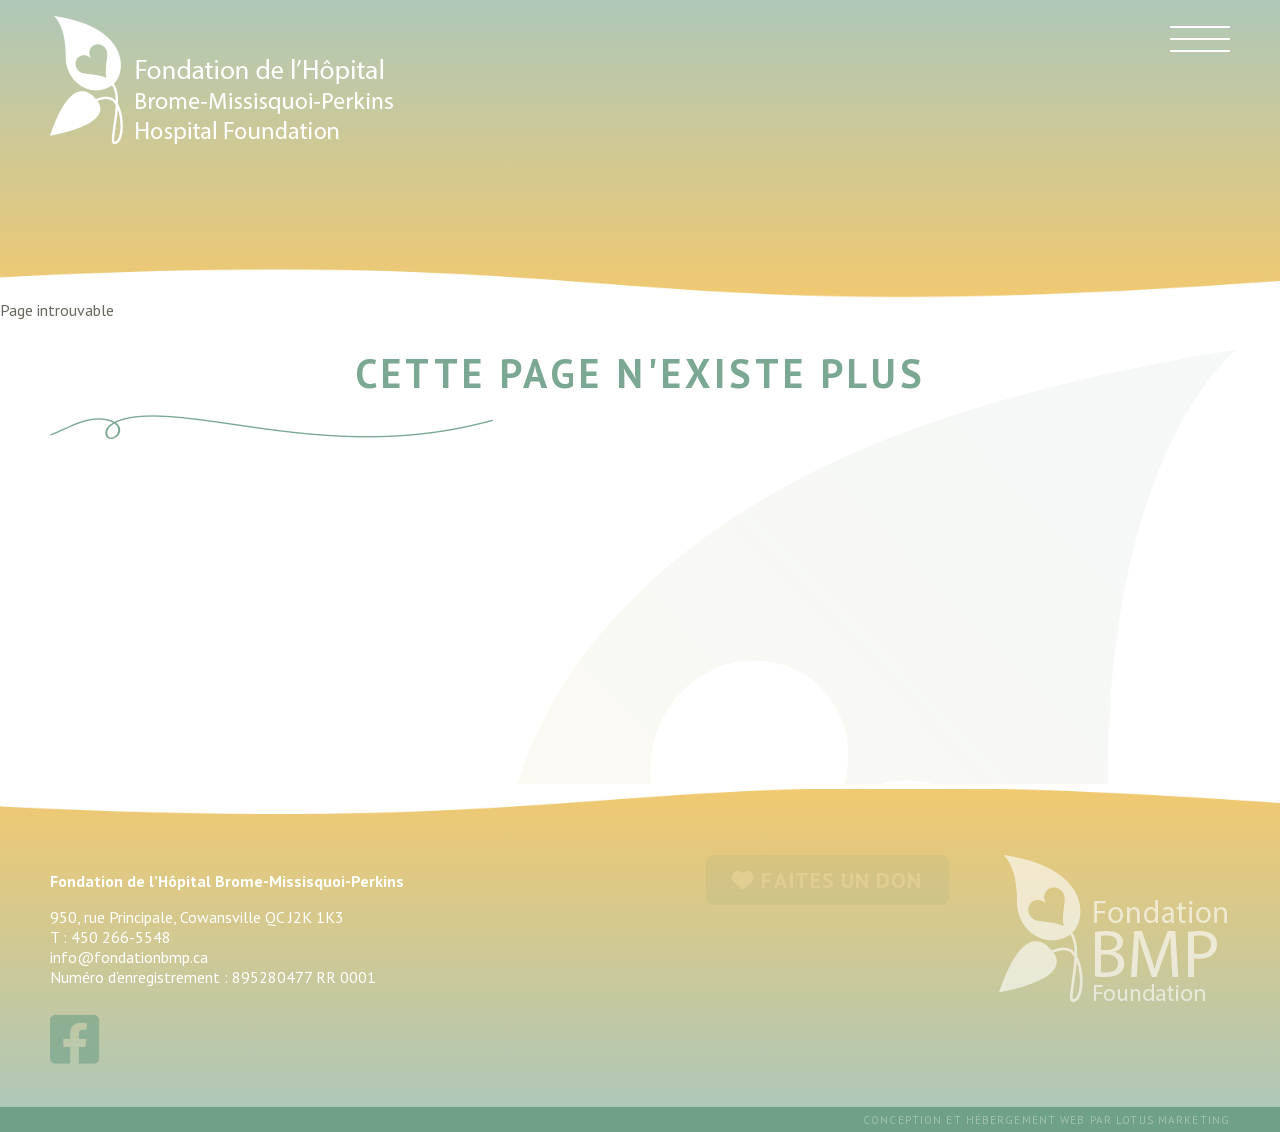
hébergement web (1026, 1120)
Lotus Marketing (1173, 1120)
